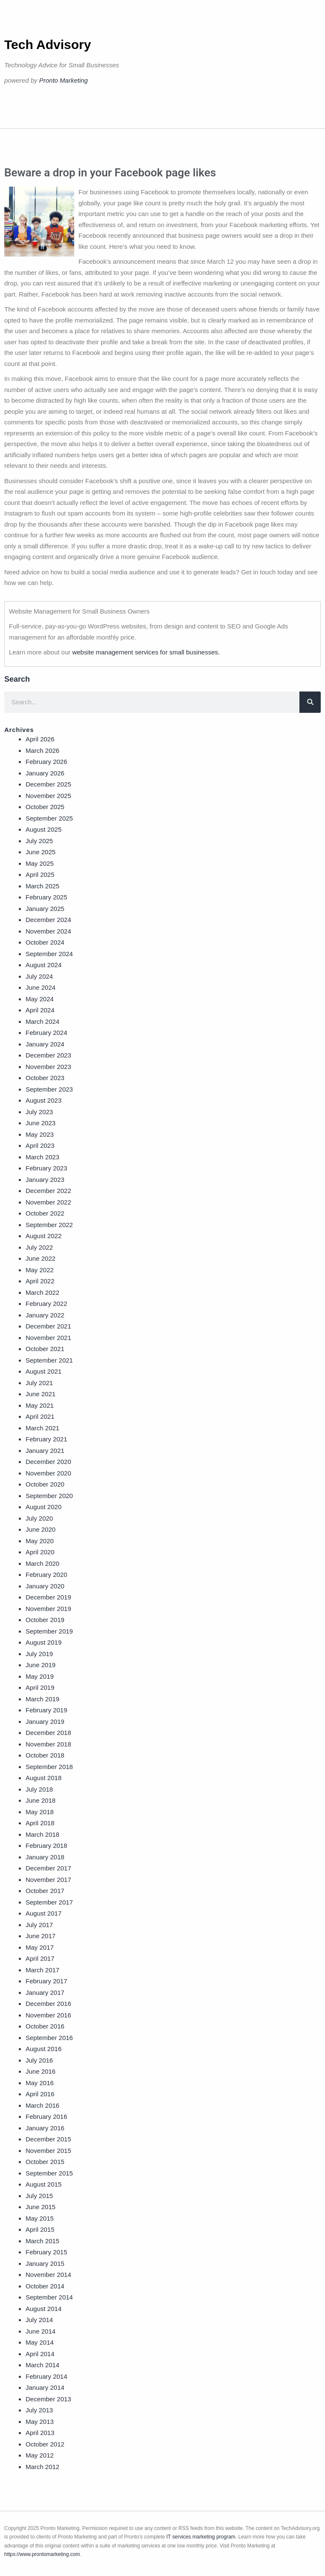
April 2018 (40, 1823)
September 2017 (49, 1902)
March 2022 (42, 1292)
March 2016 (42, 2105)
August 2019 (43, 1642)
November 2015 (48, 2150)
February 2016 (46, 2116)
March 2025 (42, 886)
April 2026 (40, 739)
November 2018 (48, 1744)
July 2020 (39, 1518)
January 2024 (45, 1044)
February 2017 (46, 1981)
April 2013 (40, 2432)
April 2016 (40, 2094)
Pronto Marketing (63, 80)
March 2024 (42, 1021)
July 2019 (39, 1653)
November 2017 (48, 1879)
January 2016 (45, 2128)
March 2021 (42, 1428)
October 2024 (45, 942)
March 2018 (42, 1834)
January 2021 (45, 1450)
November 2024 (48, 931)
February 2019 (46, 1710)
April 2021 (40, 1416)
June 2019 (40, 1664)
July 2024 (39, 976)
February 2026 (46, 761)
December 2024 (48, 919)
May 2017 (40, 1947)
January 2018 (45, 1857)
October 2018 (45, 1755)
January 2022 (45, 1315)
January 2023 (45, 1179)
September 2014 (49, 2297)
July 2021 (39, 1382)
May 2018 (40, 1811)
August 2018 (43, 1777)
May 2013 (40, 2421)
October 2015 (45, 2161)
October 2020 (45, 1484)
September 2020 (49, 1495)
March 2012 (42, 2466)
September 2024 (49, 953)
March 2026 (42, 750)
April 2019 (40, 1687)
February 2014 (46, 2376)
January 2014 (45, 2387)
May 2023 (40, 1134)
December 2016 (48, 2003)
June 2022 (40, 1258)
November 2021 (48, 1337)
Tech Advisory (47, 44)
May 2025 (40, 863)
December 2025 (48, 784)
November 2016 (48, 2015)
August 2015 (43, 2184)
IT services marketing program (200, 2537)
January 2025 (45, 908)
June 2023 (40, 1123)
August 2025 (43, 829)
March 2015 (42, 2241)
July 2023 (39, 1111)
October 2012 (45, 2444)
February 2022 (46, 1303)
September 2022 (49, 1224)
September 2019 (49, 1631)
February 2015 (46, 2252)
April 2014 (40, 2353)
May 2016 (40, 2082)
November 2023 (48, 1066)
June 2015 (40, 2206)
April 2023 (40, 1145)
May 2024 (40, 999)
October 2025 (45, 806)
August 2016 (43, 2048)
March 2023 (42, 1157)
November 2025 (48, 795)
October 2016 (45, 2026)
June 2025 (40, 852)
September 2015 (49, 2173)
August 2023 (43, 1100)
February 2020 (46, 1574)
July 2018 (39, 1789)
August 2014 (43, 2308)
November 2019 (48, 1608)
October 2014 (45, 2286)
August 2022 (43, 1235)
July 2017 (39, 1924)
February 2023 (46, 1168)
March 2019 (42, 1699)
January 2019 (45, 1721)
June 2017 (40, 1935)
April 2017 (40, 1958)
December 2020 (48, 1461)
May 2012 (40, 2455)
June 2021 (40, 1393)
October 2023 (45, 1077)
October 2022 (45, 1213)
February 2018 (46, 1845)
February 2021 (46, 1439)
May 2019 (40, 1676)
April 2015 (40, 2229)
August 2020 (43, 1506)
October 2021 (45, 1348)
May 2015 (40, 2218)
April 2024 (40, 1010)
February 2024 (46, 1032)
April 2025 (40, 874)
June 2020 (40, 1529)
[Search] (310, 702)
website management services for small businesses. (146, 652)
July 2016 (39, 2060)
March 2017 (42, 1970)
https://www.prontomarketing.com (42, 2554)
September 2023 (49, 1089)
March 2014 (42, 2365)
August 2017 (43, 1913)
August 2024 (43, 964)
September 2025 (49, 818)
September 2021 (49, 1360)
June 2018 (40, 1800)
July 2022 (39, 1247)
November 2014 (48, 2274)
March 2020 (42, 1563)
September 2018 (49, 1766)
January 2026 (45, 773)
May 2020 (40, 1540)
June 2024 (40, 987)
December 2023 (48, 1055)
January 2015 (45, 2263)
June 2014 (40, 2331)
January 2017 (45, 1992)
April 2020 (40, 1552)
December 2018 (48, 1732)
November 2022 (48, 1202)
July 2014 (39, 2319)
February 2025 (46, 897)
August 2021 (43, 1371)
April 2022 (40, 1281)
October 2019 (45, 1619)
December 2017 (48, 1868)
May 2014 (40, 2342)
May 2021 (40, 1405)
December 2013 (48, 2399)
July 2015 (39, 2195)
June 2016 (40, 2071)
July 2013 (39, 2410)
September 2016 (49, 2037)
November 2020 (48, 1473)
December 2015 (48, 2139)
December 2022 (48, 1190)
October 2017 (45, 1890)
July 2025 (39, 840)
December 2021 (48, 1326)
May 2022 (40, 1270)
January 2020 (45, 1586)
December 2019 (48, 1597)
